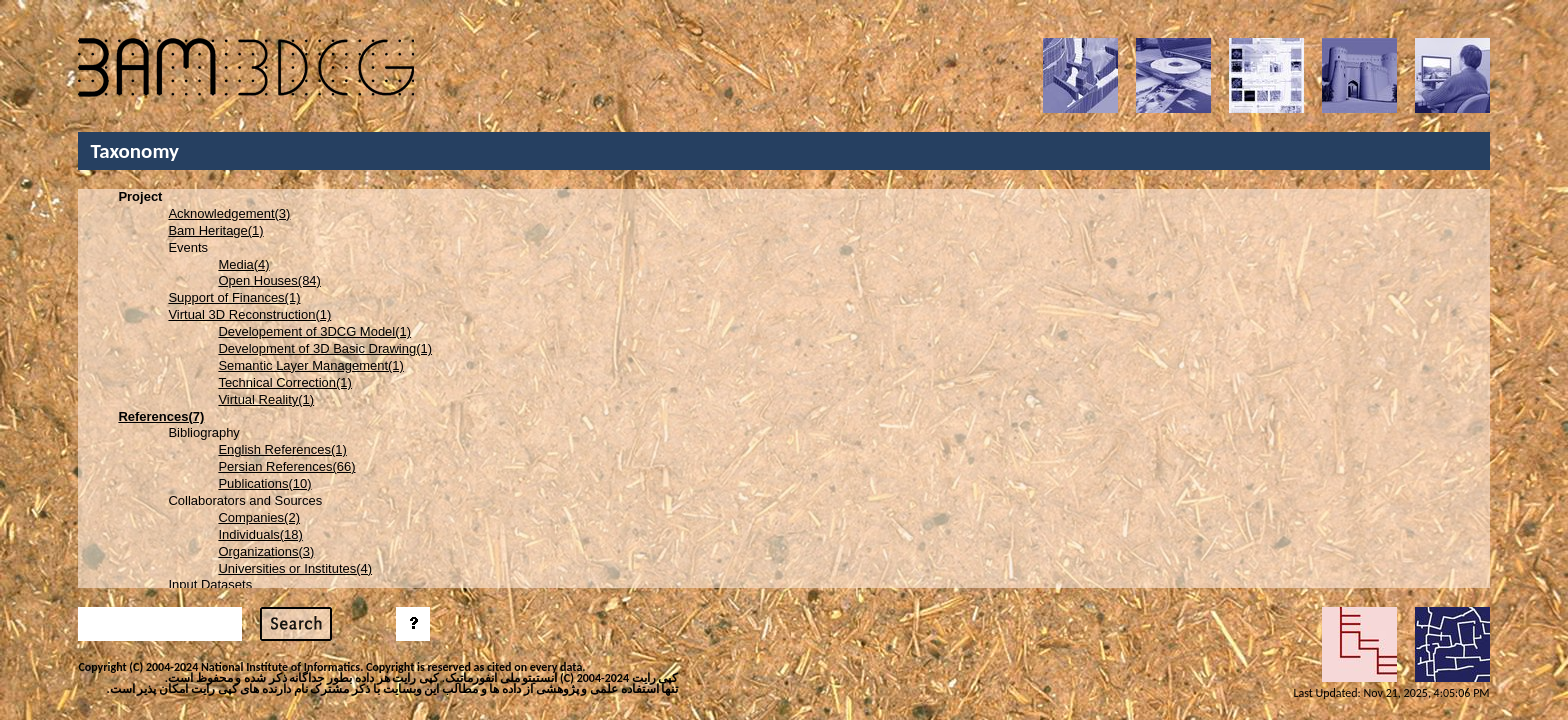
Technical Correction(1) (285, 382)
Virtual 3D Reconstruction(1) (249, 314)
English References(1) (282, 449)
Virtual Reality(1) (266, 399)
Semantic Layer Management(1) (310, 365)
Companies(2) (259, 517)
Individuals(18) (260, 534)
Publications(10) (264, 483)
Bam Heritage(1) (215, 230)
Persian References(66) (286, 466)
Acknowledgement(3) (229, 213)
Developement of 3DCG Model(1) (314, 331)
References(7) (161, 416)
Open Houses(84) (269, 280)
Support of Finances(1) (234, 297)
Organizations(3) (266, 551)
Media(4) (243, 264)
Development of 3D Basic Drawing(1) (325, 348)
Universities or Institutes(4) (295, 568)
